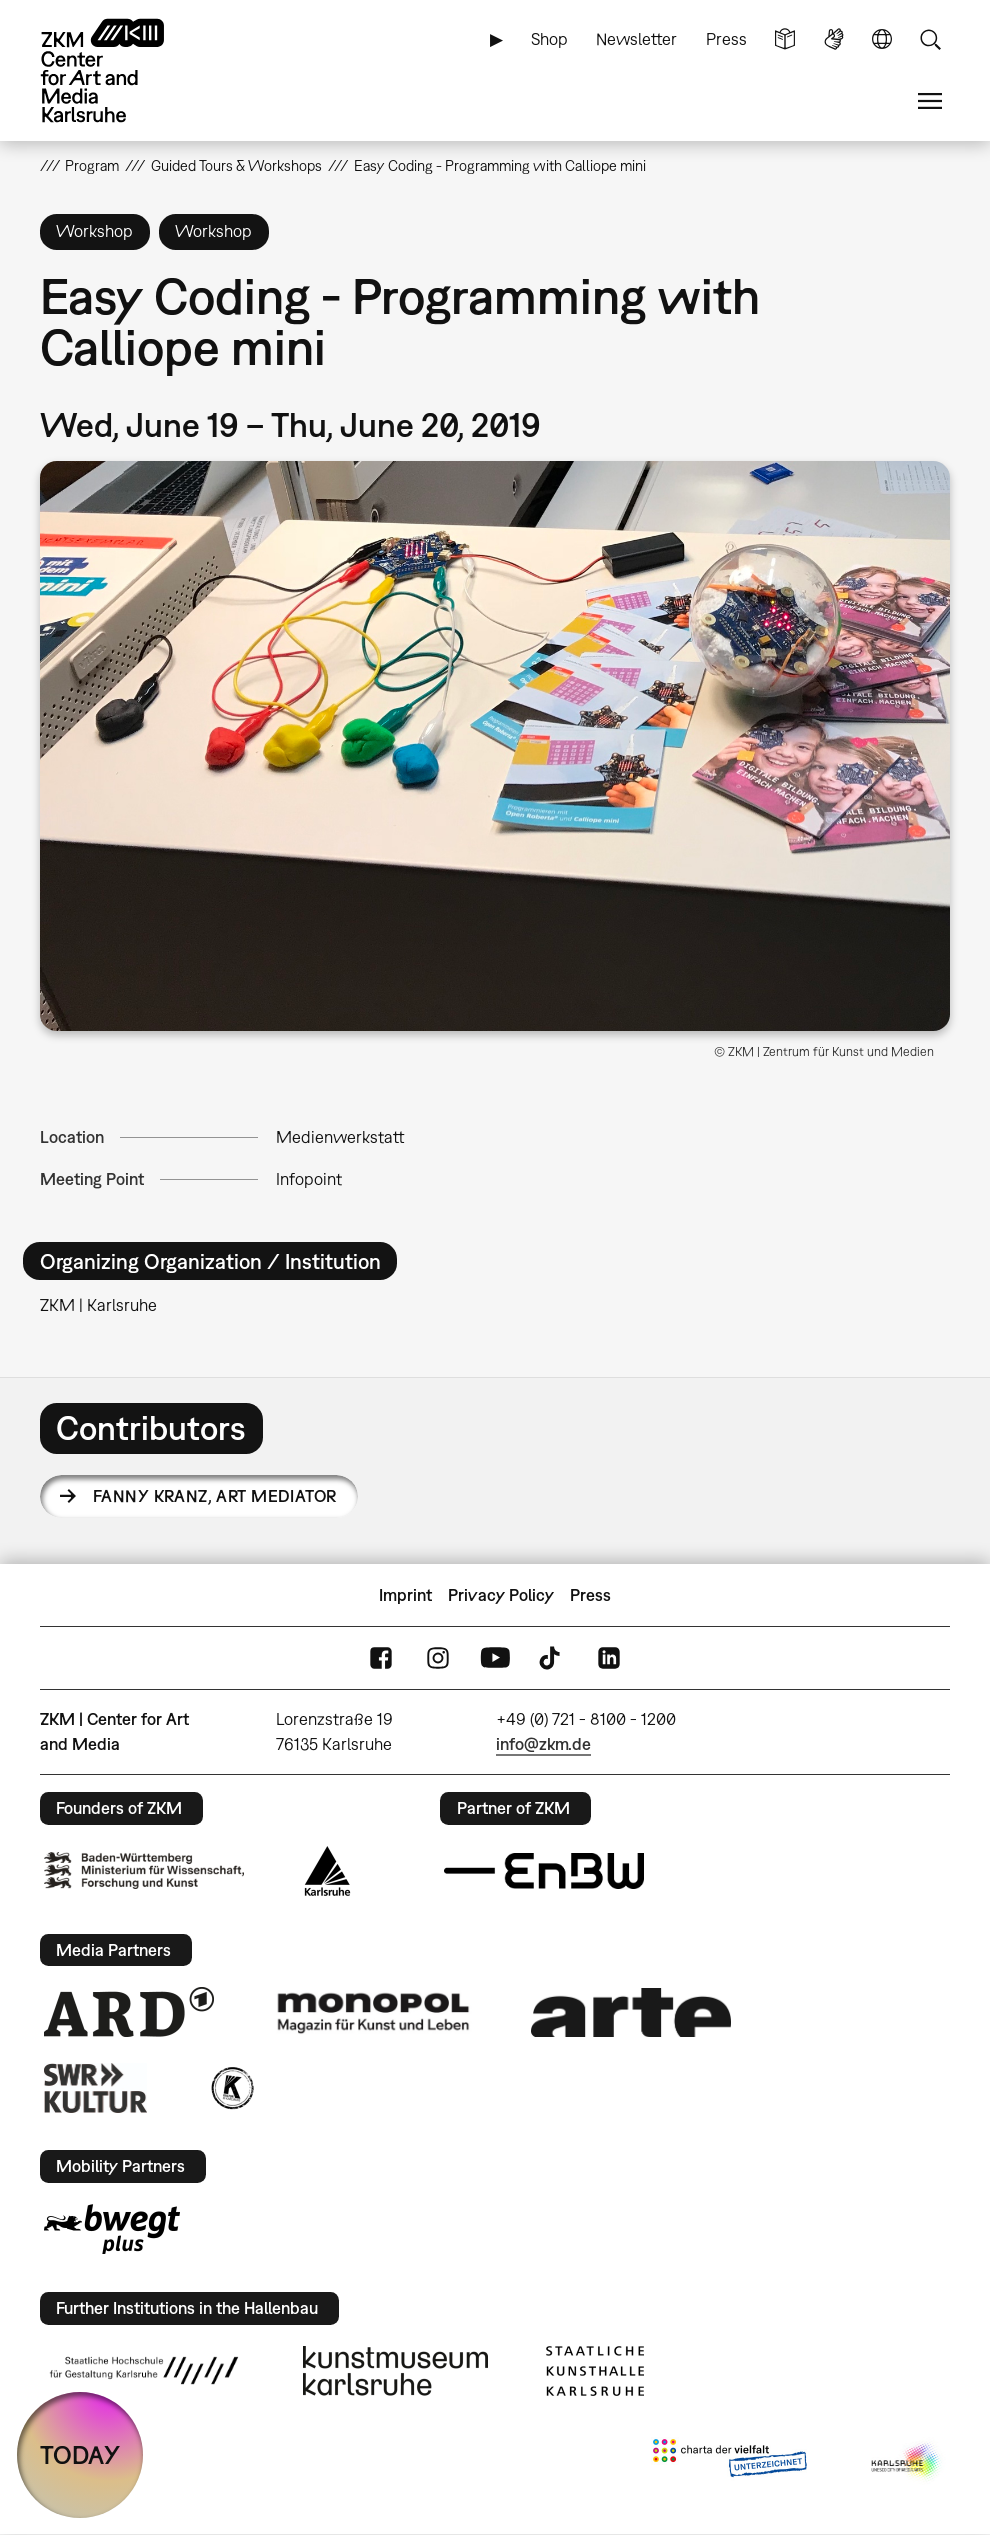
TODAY (80, 2454)
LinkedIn (609, 1658)
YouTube (495, 1658)
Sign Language (834, 39)
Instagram (438, 1658)
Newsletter (636, 39)
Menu (930, 101)
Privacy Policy (501, 1595)
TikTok (552, 1658)
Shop (549, 39)
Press (726, 39)
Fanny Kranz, (215, 1496)
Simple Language (785, 39)
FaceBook (381, 1658)
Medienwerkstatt (340, 1137)
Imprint (405, 1595)
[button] (495, 745)
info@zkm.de (543, 1744)
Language (882, 39)
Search (930, 39)
